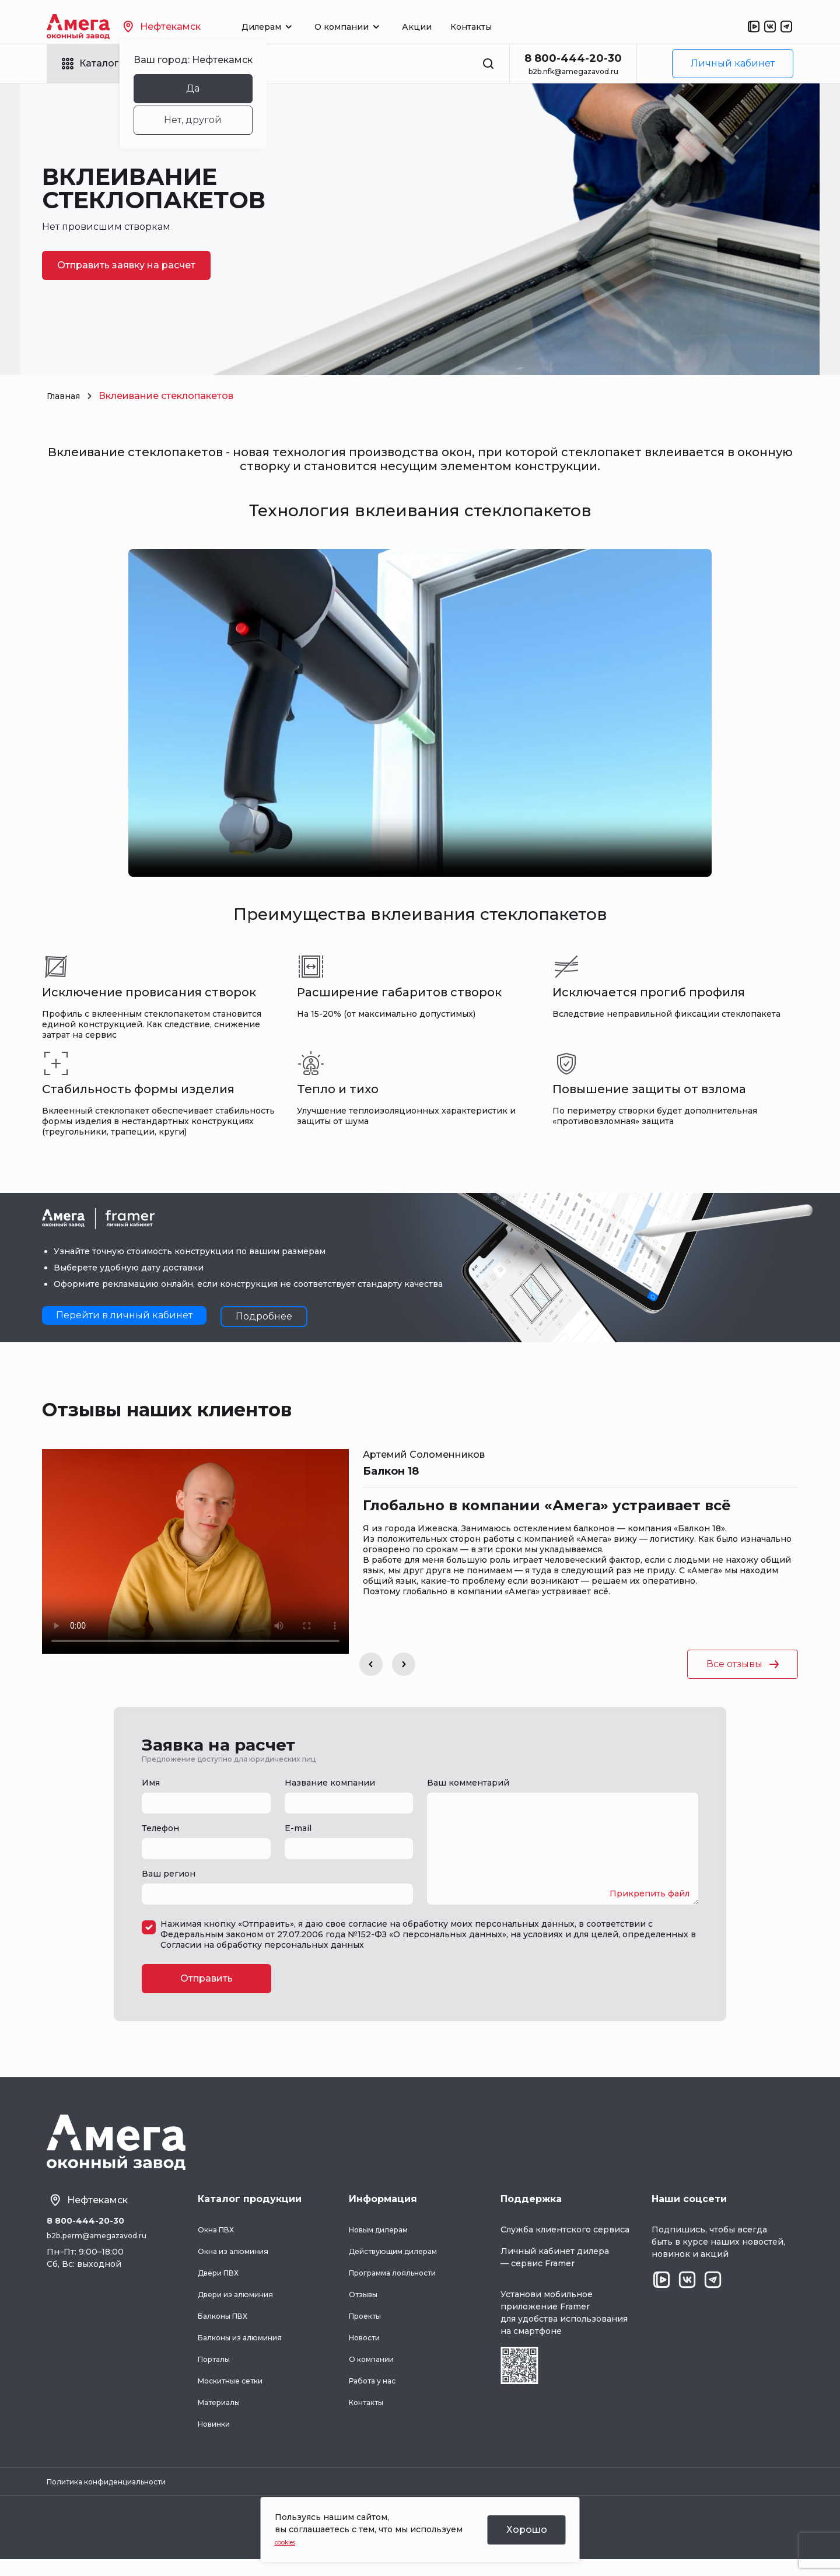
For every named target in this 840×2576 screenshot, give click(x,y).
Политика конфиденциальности (118, 2496)
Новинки (218, 2437)
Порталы (217, 2372)
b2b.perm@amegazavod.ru (103, 2251)
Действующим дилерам (401, 2264)
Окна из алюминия (239, 2264)
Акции (444, 27)
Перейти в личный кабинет (124, 1315)
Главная (66, 395)
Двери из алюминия (243, 2307)
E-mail (298, 1828)
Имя (151, 1782)
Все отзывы (742, 1664)
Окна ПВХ (220, 2243)
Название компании (330, 1782)
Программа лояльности (400, 2286)
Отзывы (366, 2307)
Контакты (498, 27)
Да (220, 88)
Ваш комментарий (468, 1782)
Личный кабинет (733, 63)
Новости (367, 2351)
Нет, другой (220, 119)
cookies (291, 2541)
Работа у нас (376, 2394)
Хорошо (526, 2529)
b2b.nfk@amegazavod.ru (573, 71)
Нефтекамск (189, 26)
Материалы (222, 2415)
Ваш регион (168, 1873)
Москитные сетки (237, 2394)
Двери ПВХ (223, 2286)
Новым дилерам (384, 2243)
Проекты (368, 2329)
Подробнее (264, 1316)
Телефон (160, 1828)
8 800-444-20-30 (573, 58)
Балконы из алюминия (247, 2351)
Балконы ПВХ (227, 2329)
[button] (371, 1664)
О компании (376, 2372)
